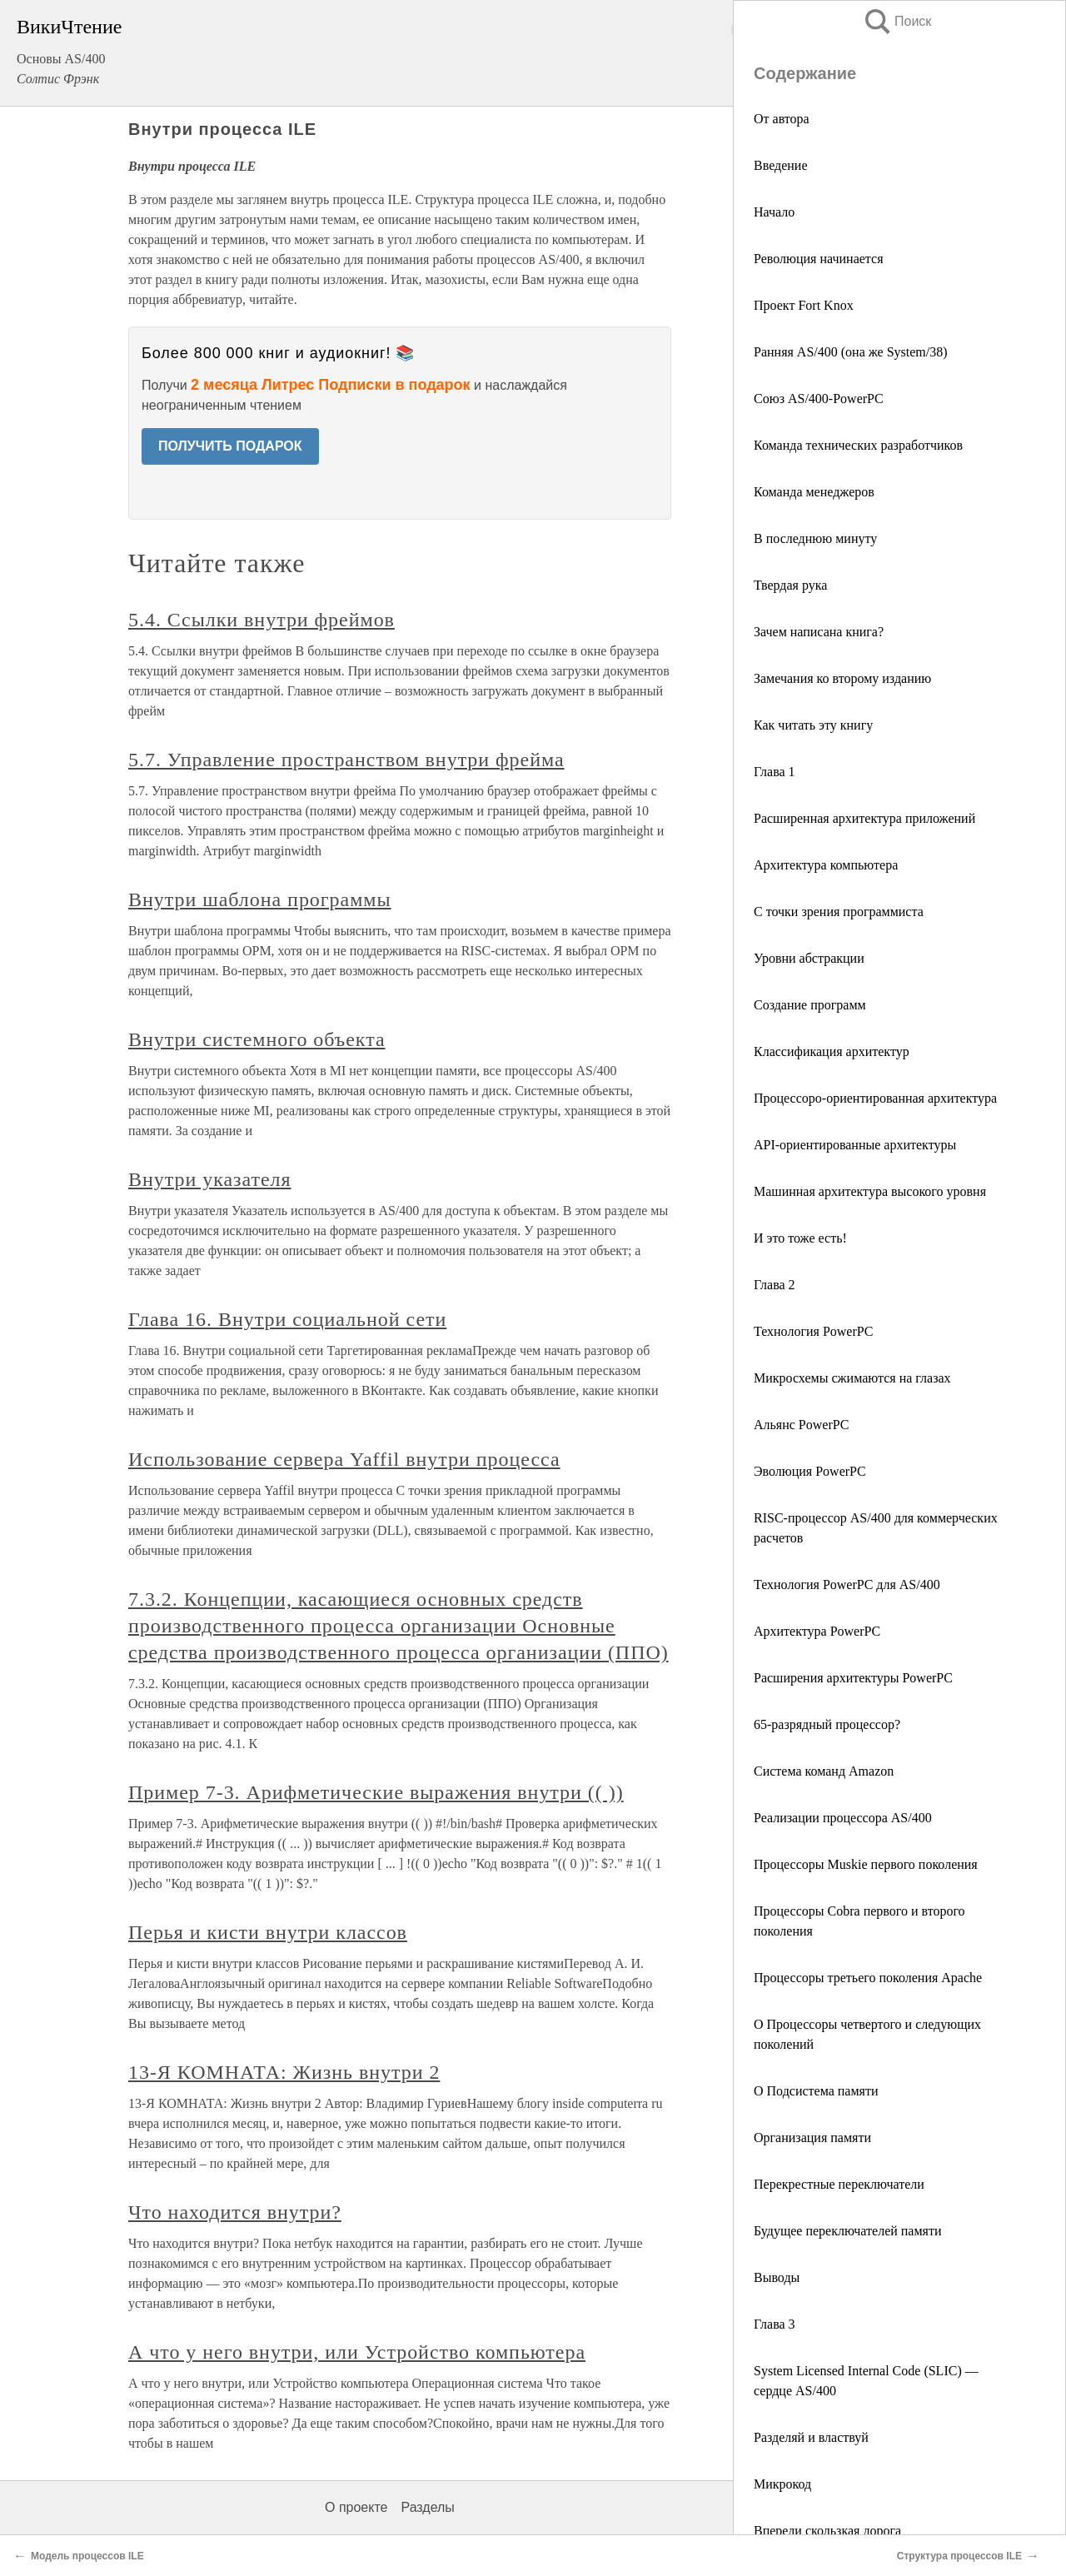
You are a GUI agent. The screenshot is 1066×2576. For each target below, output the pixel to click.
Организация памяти (812, 2137)
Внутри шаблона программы (259, 899)
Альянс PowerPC (801, 1425)
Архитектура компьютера (826, 865)
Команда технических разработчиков (858, 445)
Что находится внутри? (234, 2212)
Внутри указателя (209, 1179)
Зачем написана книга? (819, 632)
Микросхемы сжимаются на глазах (852, 1378)
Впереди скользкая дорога (827, 2531)
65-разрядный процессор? (827, 1724)
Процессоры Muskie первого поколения (866, 1864)
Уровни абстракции (809, 958)
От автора (781, 119)
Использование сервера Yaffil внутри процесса (344, 1459)
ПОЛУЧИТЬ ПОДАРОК (230, 446)
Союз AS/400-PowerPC (819, 398)
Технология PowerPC (813, 1331)
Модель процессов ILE (87, 2556)
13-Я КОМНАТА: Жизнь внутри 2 (284, 2072)
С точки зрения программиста (839, 911)
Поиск (896, 21)
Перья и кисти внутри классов (267, 1932)
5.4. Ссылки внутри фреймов (261, 619)
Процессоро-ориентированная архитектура (875, 1098)
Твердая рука (790, 585)
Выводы (777, 2277)
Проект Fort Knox (804, 305)
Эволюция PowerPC (810, 1471)
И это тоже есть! (800, 1238)
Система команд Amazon (824, 1771)
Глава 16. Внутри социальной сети (287, 1319)
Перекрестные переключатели (839, 2184)
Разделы (427, 2507)
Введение (781, 165)
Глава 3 (774, 2324)
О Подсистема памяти (816, 2091)
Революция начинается (819, 259)
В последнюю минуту (815, 538)
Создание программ (810, 1005)
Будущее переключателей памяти (848, 2231)
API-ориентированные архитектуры (855, 1145)
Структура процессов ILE (959, 2556)
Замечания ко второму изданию (842, 678)
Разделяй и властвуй (811, 2437)
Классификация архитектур (831, 1051)
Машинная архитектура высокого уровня (870, 1191)
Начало (774, 212)
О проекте (356, 2507)
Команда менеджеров (814, 492)
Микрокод (782, 2484)
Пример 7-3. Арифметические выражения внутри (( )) (376, 1792)
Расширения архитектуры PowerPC (853, 1678)
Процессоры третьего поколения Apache (868, 1978)
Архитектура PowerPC (817, 1631)
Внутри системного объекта (257, 1039)
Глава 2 (774, 1285)
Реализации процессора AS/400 (843, 1818)
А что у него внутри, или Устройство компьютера (356, 2352)
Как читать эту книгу (813, 725)
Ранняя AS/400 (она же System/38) (851, 352)
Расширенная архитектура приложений (864, 818)
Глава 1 (774, 772)
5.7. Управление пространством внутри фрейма (346, 759)
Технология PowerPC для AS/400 (847, 1584)
